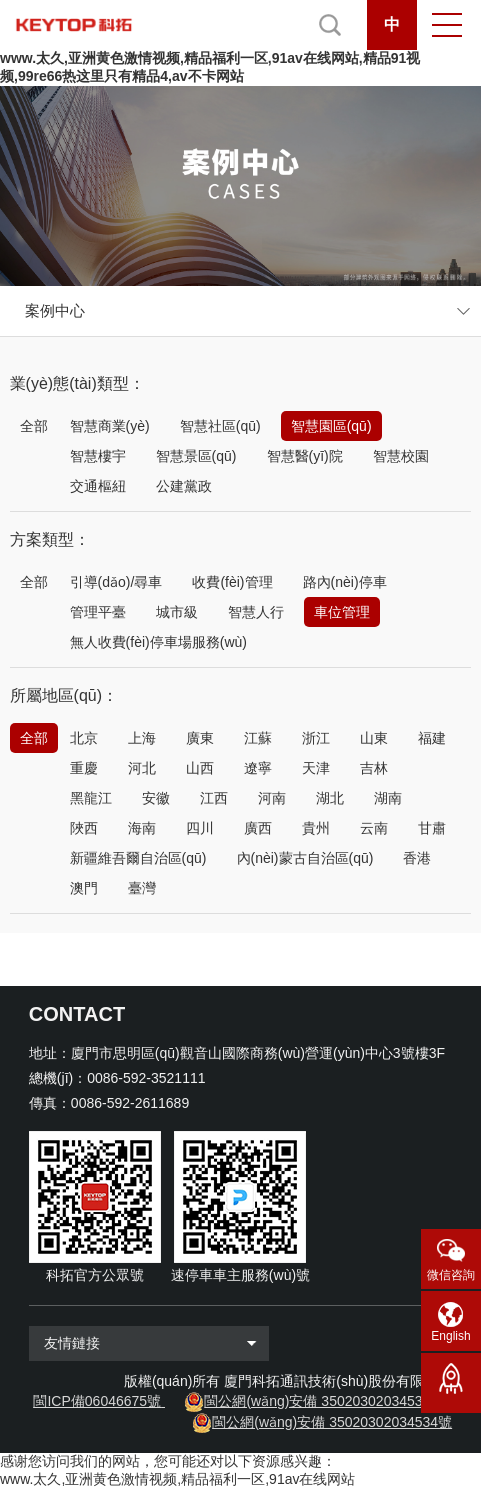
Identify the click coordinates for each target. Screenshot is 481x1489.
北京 (84, 738)
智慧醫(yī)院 (305, 456)
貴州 (316, 828)
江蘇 (258, 738)
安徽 (156, 798)
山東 (374, 738)
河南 (272, 798)
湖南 (388, 798)
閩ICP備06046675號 (97, 1401)
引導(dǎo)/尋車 (116, 582)
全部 (34, 426)
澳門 (84, 888)
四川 (200, 828)
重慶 (84, 768)
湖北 (330, 798)
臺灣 (142, 888)
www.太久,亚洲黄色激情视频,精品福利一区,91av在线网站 (177, 1479)
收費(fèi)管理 (232, 582)
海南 (142, 828)
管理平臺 (98, 612)
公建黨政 (184, 486)
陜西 (84, 828)
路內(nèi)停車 (345, 582)
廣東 (200, 738)
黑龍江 (91, 798)
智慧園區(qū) (331, 426)
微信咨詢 (451, 1275)
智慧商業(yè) (110, 426)
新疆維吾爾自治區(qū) (138, 858)
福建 (432, 738)
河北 (142, 768)
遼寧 (258, 768)
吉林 (374, 768)
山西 (200, 768)
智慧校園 (401, 456)
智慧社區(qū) (220, 426)
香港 (417, 858)
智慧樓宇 (98, 456)
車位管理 (342, 612)
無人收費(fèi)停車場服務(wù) (158, 642)
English (450, 1336)
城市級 (177, 612)
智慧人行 (256, 612)
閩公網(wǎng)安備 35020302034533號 (324, 1401)
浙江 (316, 738)
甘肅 (432, 828)
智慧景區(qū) (196, 456)
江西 (214, 798)
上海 (142, 738)
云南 (374, 828)
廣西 (258, 828)
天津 (316, 768)
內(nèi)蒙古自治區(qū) (305, 858)
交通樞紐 (98, 486)
